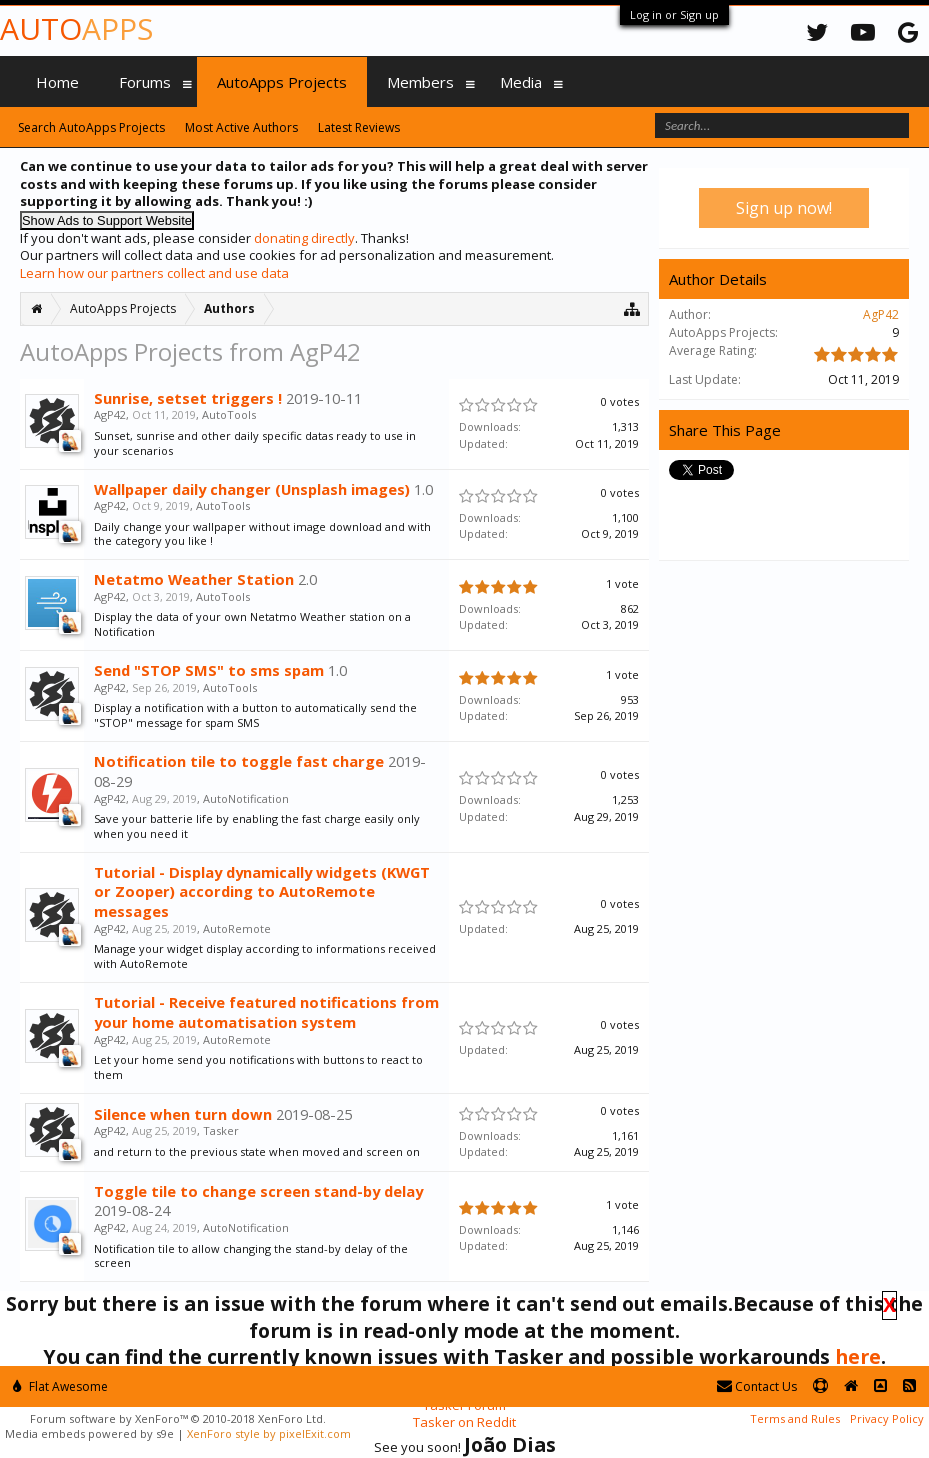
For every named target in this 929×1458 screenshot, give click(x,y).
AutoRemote (237, 928)
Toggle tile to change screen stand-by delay (258, 1191)
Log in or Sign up (674, 14)
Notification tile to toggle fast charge (239, 761)
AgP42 (110, 414)
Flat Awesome (60, 1386)
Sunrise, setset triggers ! (188, 398)
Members (420, 82)
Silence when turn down (183, 1114)
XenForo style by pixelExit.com (269, 1433)
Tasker (221, 1130)
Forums (145, 82)
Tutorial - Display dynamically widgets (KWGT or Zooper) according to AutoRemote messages (262, 892)
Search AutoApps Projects (91, 127)
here (858, 1356)
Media (521, 82)
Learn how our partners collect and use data (154, 273)
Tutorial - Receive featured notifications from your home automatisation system (266, 1012)
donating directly (304, 238)
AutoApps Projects (282, 82)
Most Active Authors (241, 127)
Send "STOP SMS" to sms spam (209, 670)
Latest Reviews (359, 127)
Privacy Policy (887, 1418)
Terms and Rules (795, 1418)
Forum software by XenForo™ (178, 1418)
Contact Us (757, 1386)
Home (57, 82)
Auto (76, 28)
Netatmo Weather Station (194, 579)
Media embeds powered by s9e (89, 1433)
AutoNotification (246, 798)
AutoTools (229, 414)
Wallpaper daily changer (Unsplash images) (252, 489)
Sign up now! (784, 208)
